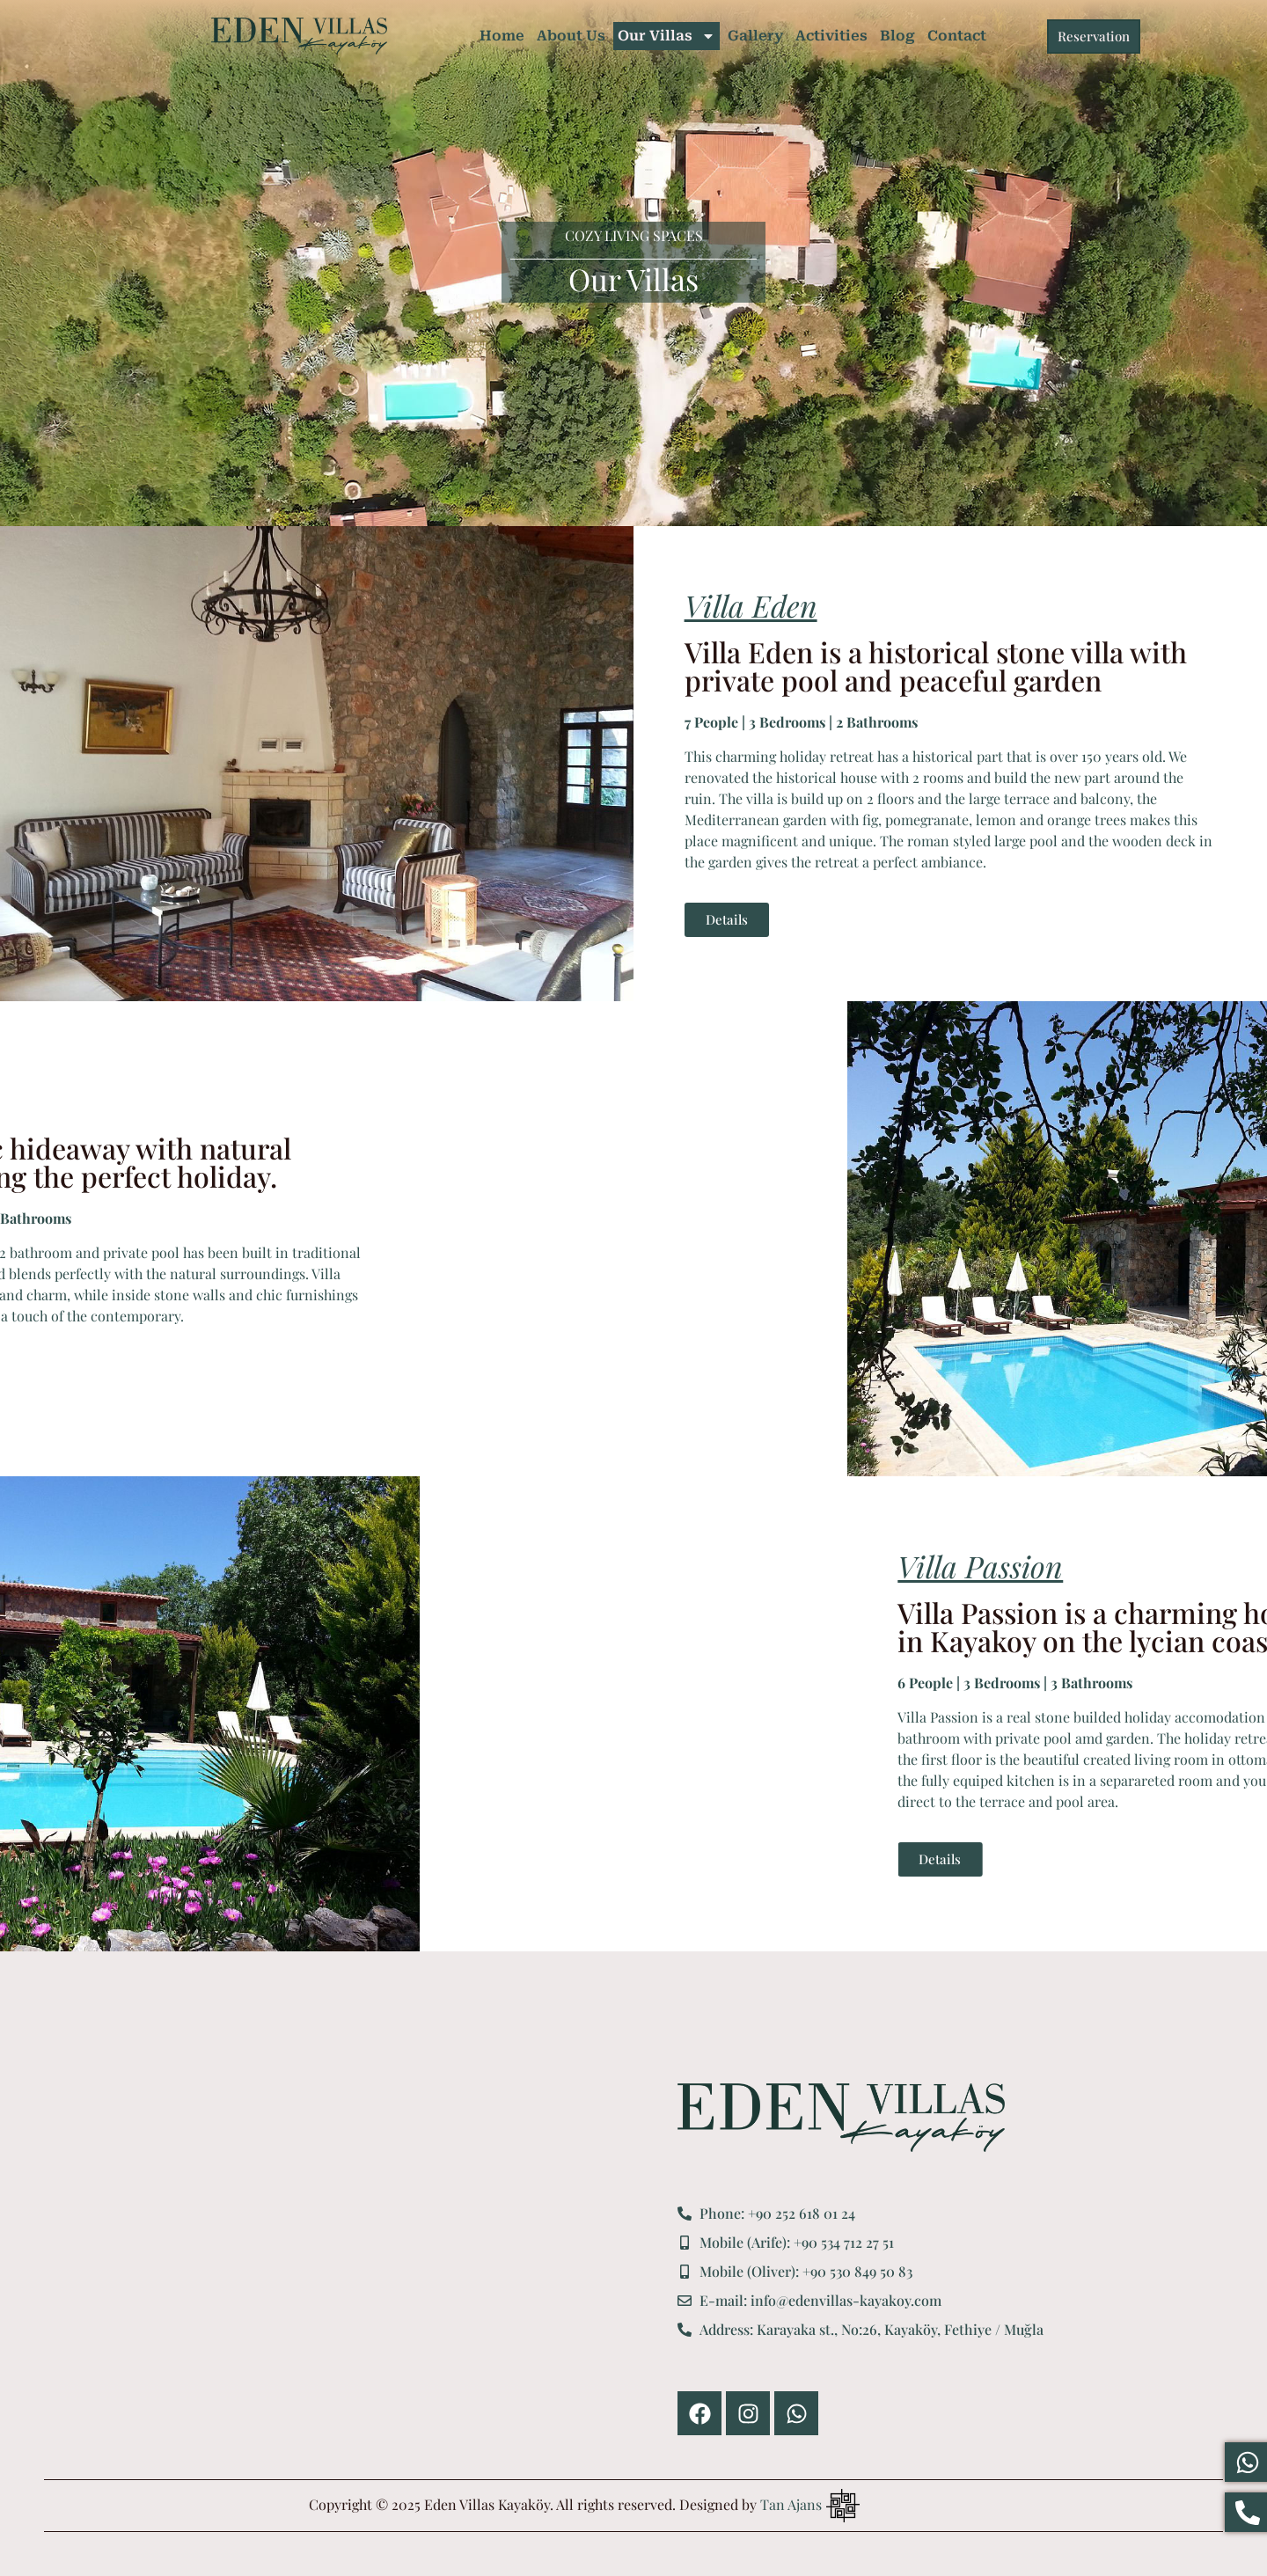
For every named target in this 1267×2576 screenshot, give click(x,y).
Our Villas (666, 36)
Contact (956, 35)
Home (502, 35)
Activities (831, 35)
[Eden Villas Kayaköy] (348, 2259)
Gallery (755, 35)
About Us (571, 35)
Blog (897, 35)
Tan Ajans (791, 2504)
